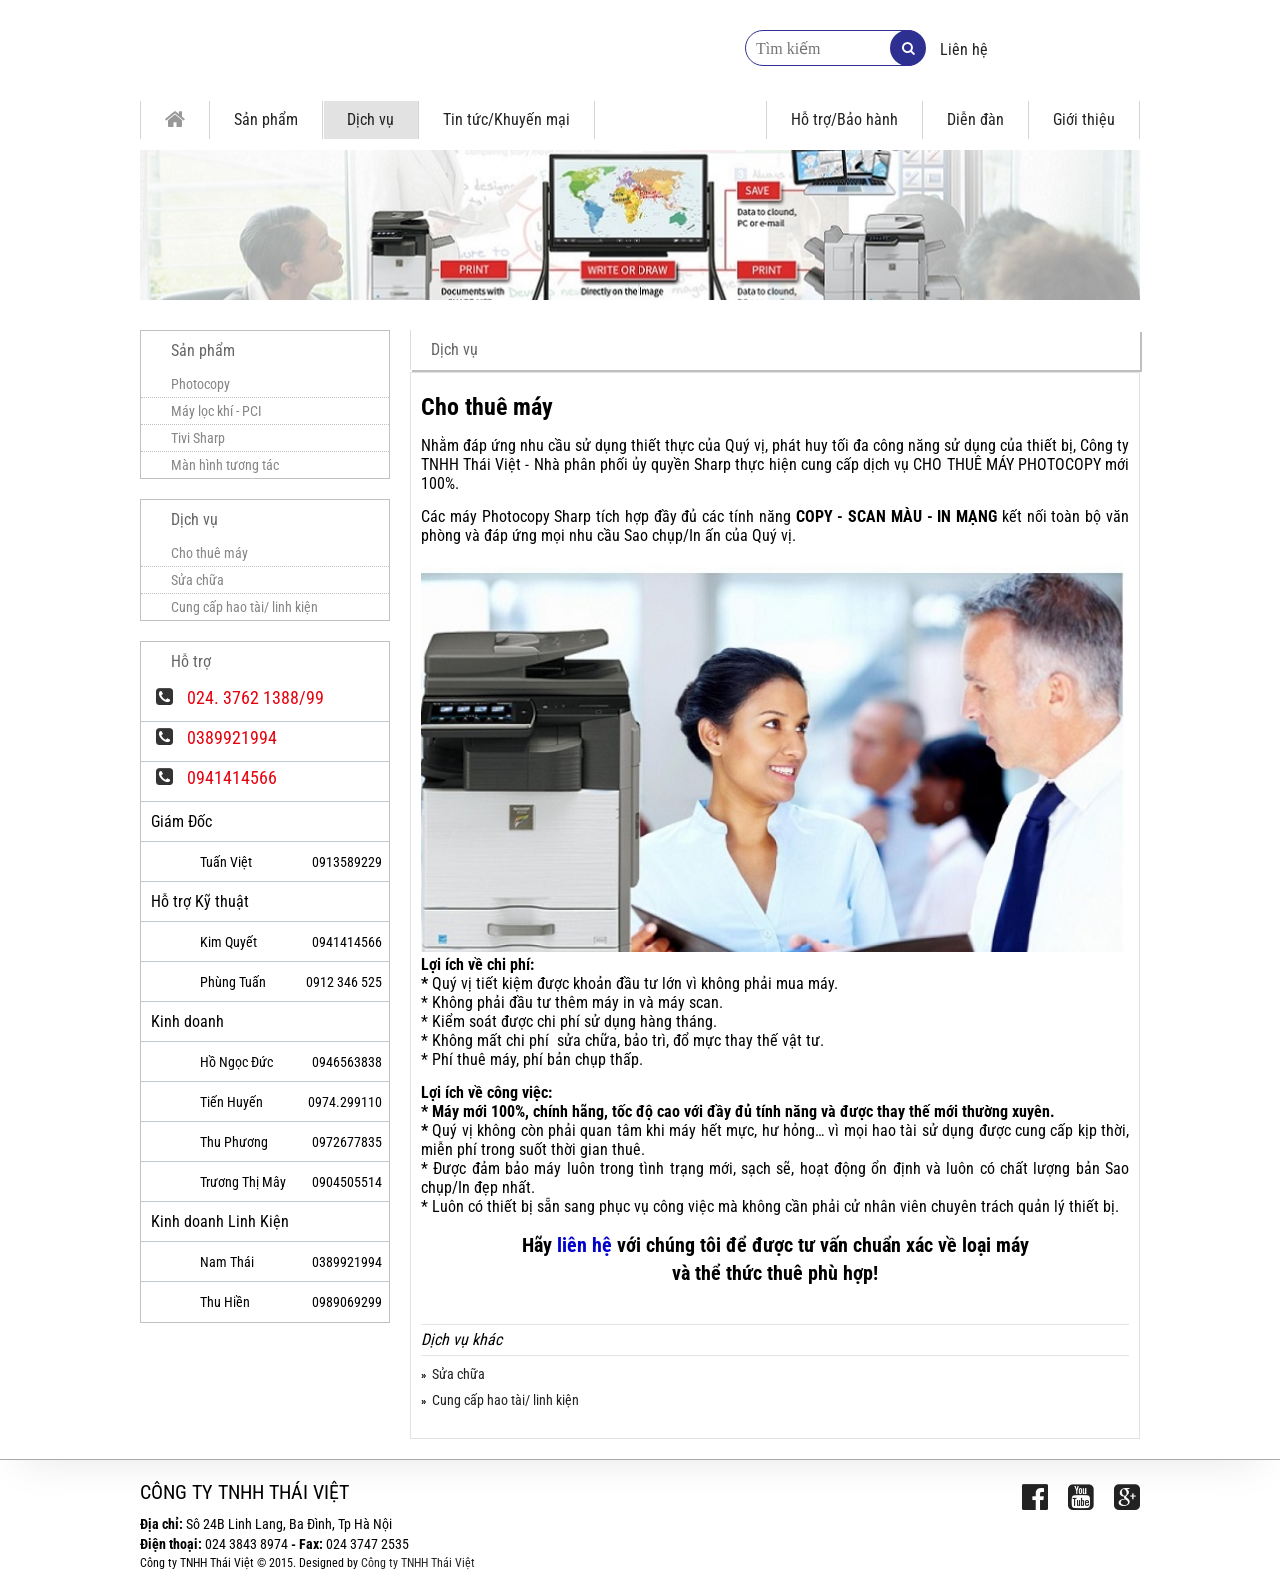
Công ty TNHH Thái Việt (418, 1563)
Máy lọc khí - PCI (216, 411)
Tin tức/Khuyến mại (506, 119)
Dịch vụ (370, 119)
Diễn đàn (975, 119)
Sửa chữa (458, 1374)
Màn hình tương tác (225, 465)
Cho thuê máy (209, 553)
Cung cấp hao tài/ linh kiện (505, 1400)
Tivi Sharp (198, 438)
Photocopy (200, 384)
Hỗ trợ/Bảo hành (844, 119)
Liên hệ (964, 49)
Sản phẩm (266, 119)
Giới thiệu (1084, 119)
